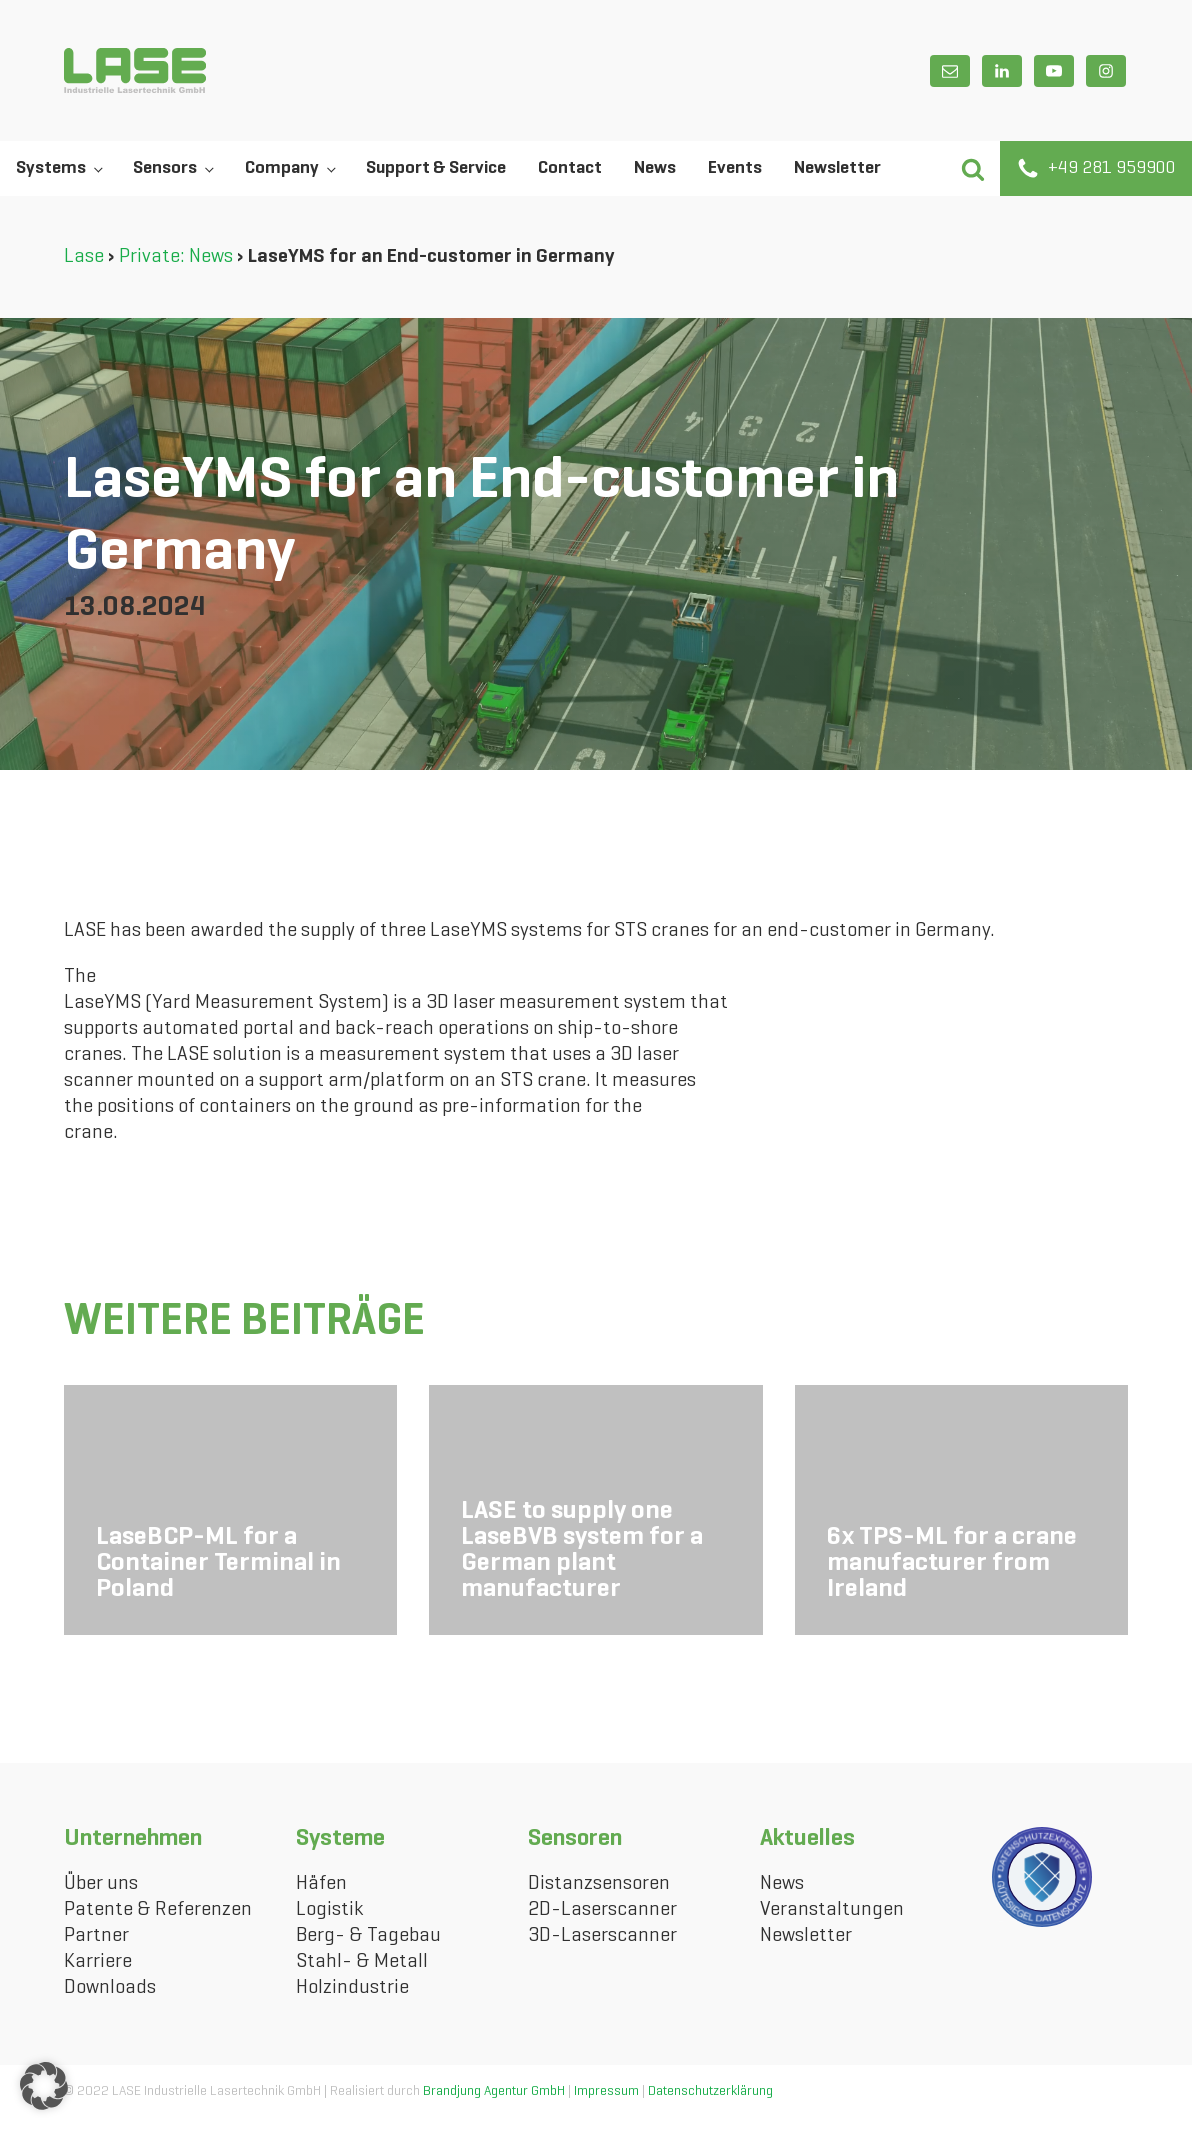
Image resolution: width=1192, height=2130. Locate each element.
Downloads (110, 1988)
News (655, 168)
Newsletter (837, 168)
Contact (570, 168)
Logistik (329, 1910)
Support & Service (436, 168)
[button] (972, 168)
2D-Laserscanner (602, 1910)
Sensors (165, 168)
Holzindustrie (352, 1988)
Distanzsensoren (599, 1884)
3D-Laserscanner (602, 1936)
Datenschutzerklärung (710, 2091)
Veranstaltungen (832, 1910)
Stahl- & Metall (362, 1962)
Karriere (98, 1962)
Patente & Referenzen (158, 1910)
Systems (51, 168)
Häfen (321, 1884)
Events (735, 168)
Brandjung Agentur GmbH (494, 2091)
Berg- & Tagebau (368, 1936)
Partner (96, 1936)
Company (282, 168)
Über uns (101, 1884)
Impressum (606, 2091)
